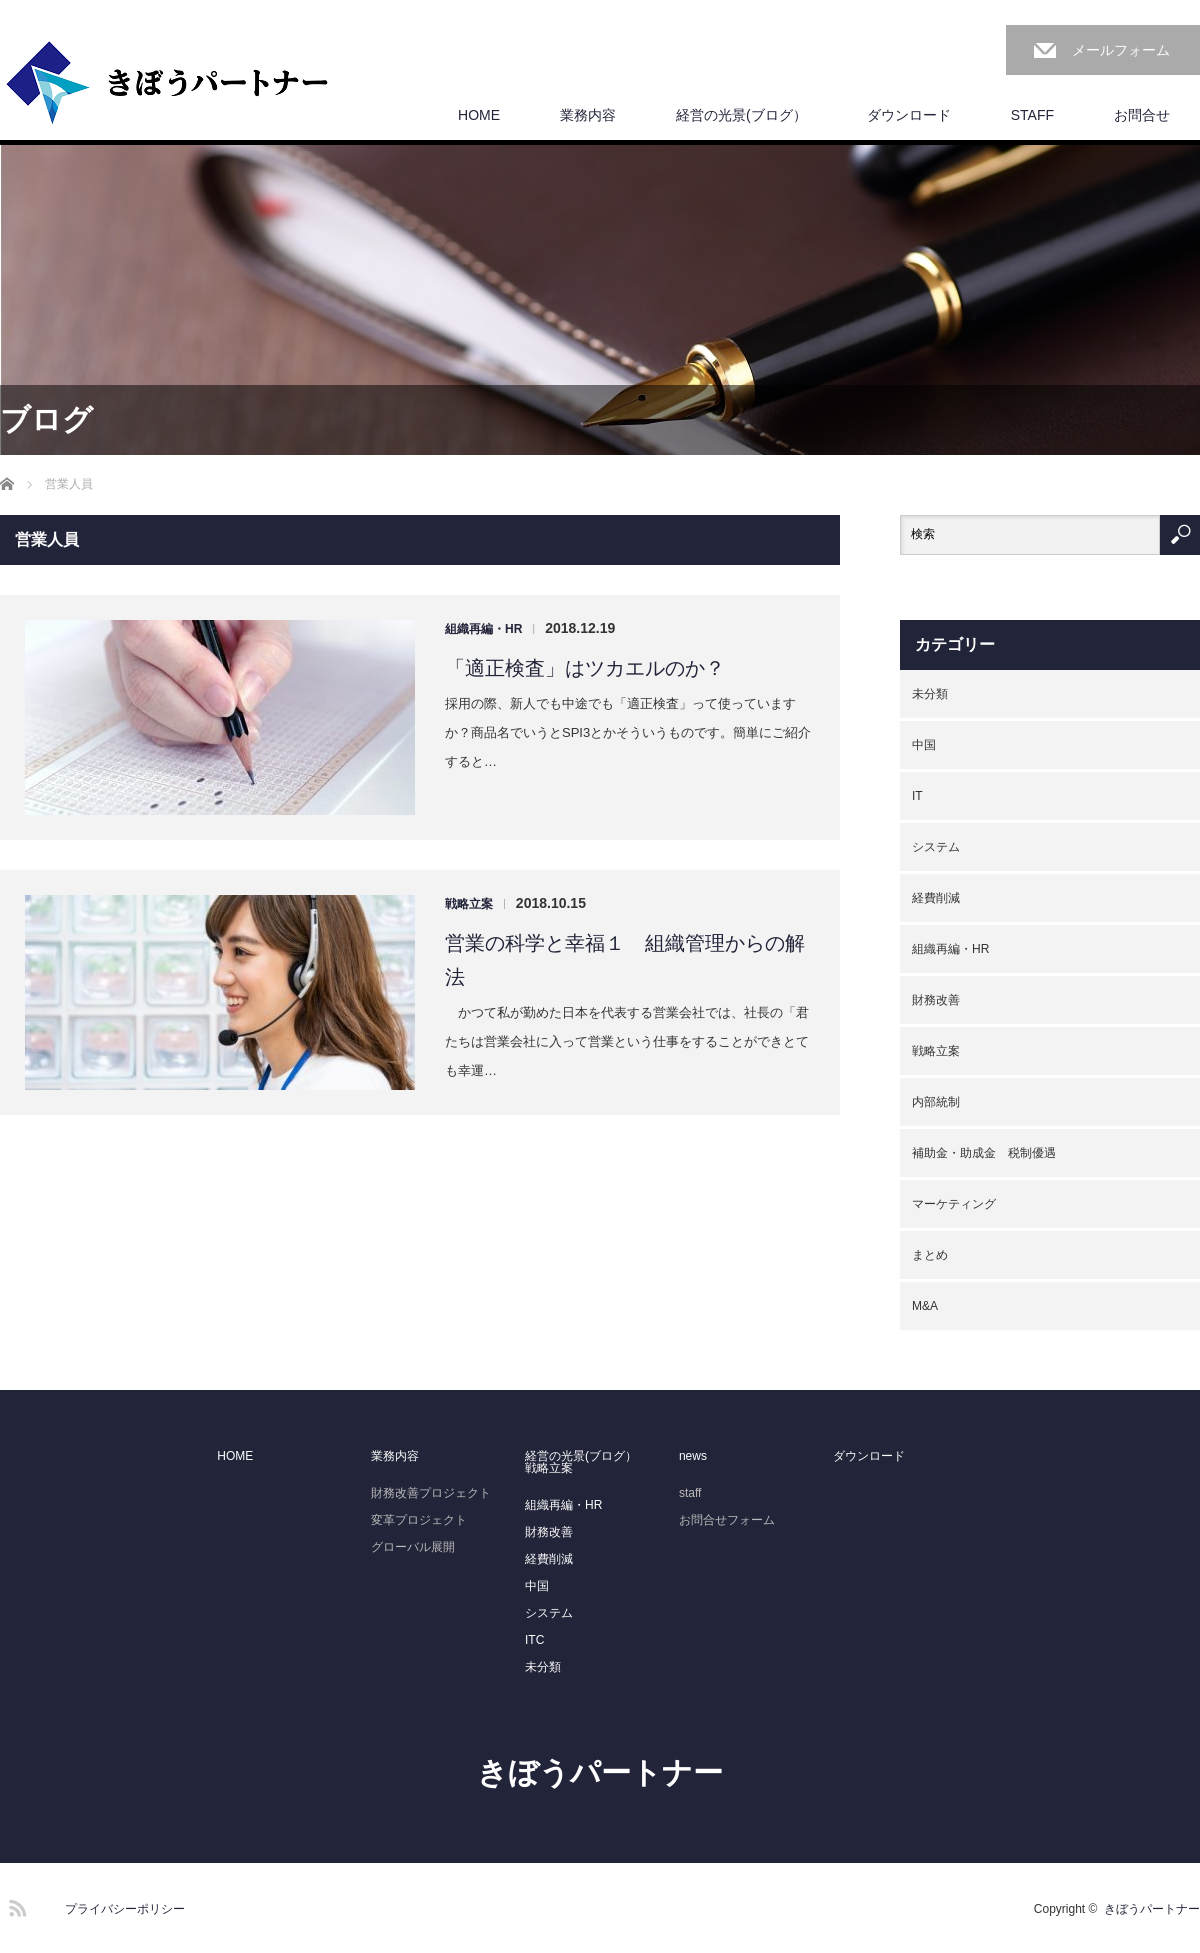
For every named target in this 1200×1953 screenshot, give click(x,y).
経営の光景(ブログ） (741, 115)
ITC (534, 1640)
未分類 (930, 694)
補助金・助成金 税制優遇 (984, 1153)
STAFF (1032, 115)
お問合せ (1142, 115)
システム (936, 847)
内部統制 (936, 1102)
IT (917, 796)
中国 (924, 745)
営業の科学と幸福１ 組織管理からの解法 (625, 960)
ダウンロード (909, 115)
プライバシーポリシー (125, 1909)
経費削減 (936, 898)
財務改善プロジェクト (431, 1493)
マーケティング (954, 1204)
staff (690, 1493)
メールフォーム (1121, 50)
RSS (15, 1905)
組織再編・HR (483, 629)
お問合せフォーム (727, 1520)
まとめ (930, 1255)
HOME (479, 115)
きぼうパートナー (600, 1772)
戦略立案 (469, 904)
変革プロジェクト (419, 1520)
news (693, 1456)
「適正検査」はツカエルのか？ (585, 668)
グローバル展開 (413, 1547)
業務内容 (588, 115)
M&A (925, 1306)
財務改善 (936, 1000)
